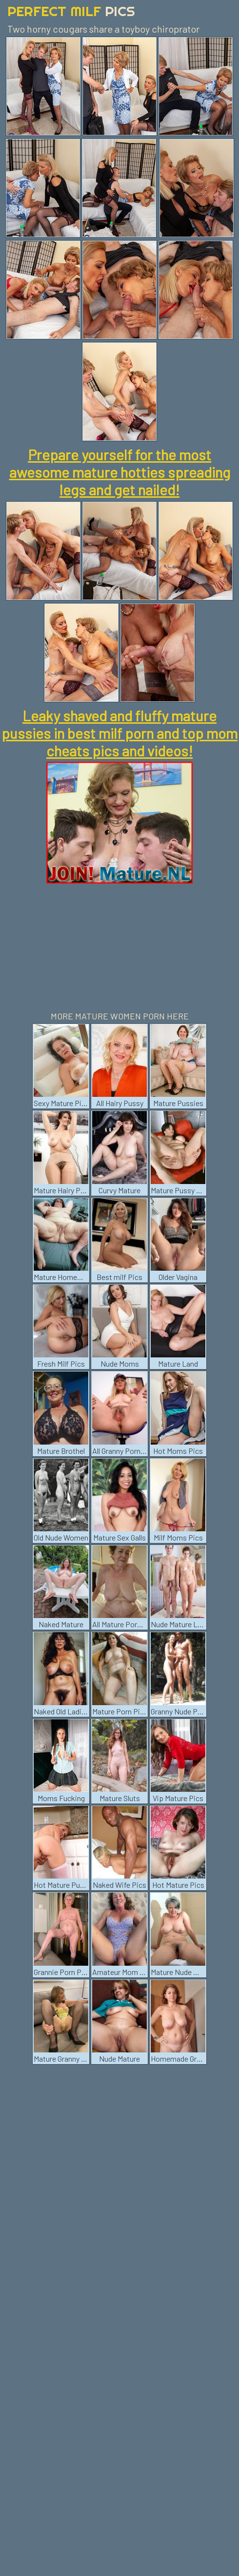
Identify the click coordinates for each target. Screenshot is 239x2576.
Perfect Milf (71, 10)
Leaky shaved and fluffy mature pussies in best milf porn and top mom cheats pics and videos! (119, 733)
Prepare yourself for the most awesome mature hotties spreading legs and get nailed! (119, 472)
